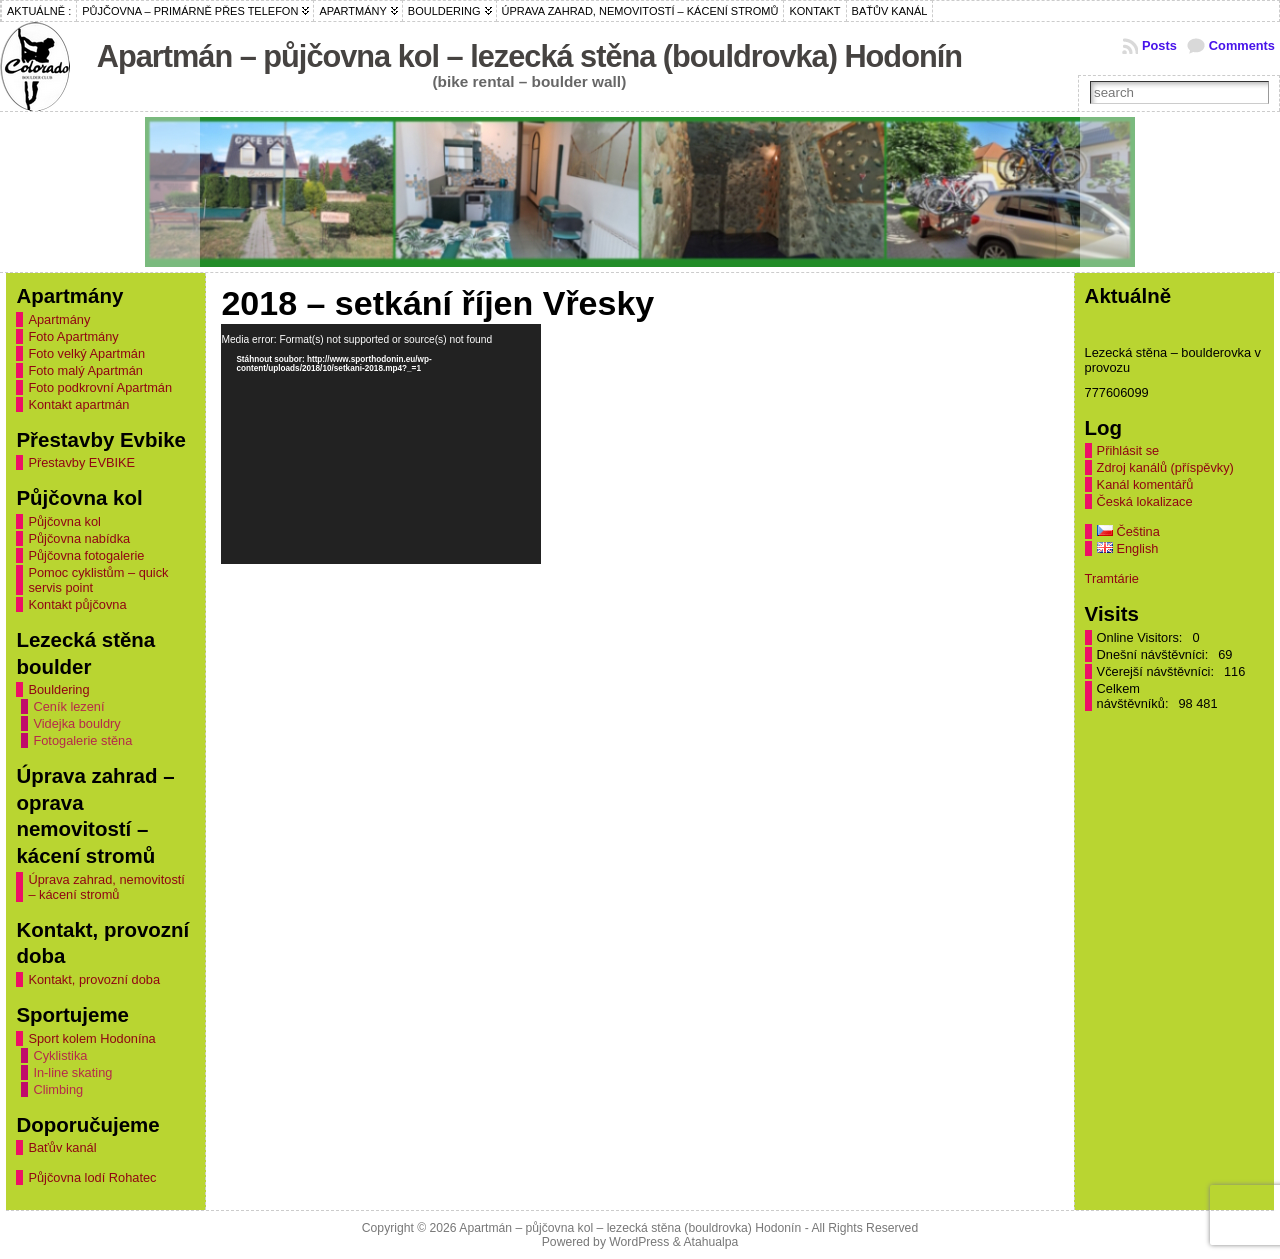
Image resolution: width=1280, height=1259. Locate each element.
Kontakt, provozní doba (94, 979)
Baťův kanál (62, 1147)
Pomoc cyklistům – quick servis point (98, 580)
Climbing (58, 1089)
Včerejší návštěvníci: (1157, 671)
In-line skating (72, 1072)
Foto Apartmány (73, 336)
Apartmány (59, 319)
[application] (381, 444)
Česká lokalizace (1145, 501)
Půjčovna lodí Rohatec (92, 1177)
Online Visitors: (1141, 637)
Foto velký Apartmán (86, 353)
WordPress (639, 1242)
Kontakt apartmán (78, 404)
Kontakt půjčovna (77, 604)
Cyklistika (60, 1055)
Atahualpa (710, 1242)
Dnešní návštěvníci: (1154, 654)
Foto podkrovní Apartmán (100, 387)
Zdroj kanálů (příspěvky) (1165, 467)
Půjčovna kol (64, 521)
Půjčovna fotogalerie (86, 555)
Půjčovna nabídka (79, 538)
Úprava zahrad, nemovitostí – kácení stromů (106, 887)
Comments (1242, 45)
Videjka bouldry (76, 723)
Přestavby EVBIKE (81, 462)
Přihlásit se (1128, 450)
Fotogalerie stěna (82, 740)
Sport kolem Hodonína (91, 1038)
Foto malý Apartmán (85, 370)
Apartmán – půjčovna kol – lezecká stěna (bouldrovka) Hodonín (529, 56)
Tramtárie (1112, 578)
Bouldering (58, 689)
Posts (1159, 45)
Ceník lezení (68, 706)
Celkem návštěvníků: (1134, 696)
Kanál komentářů (1145, 484)
